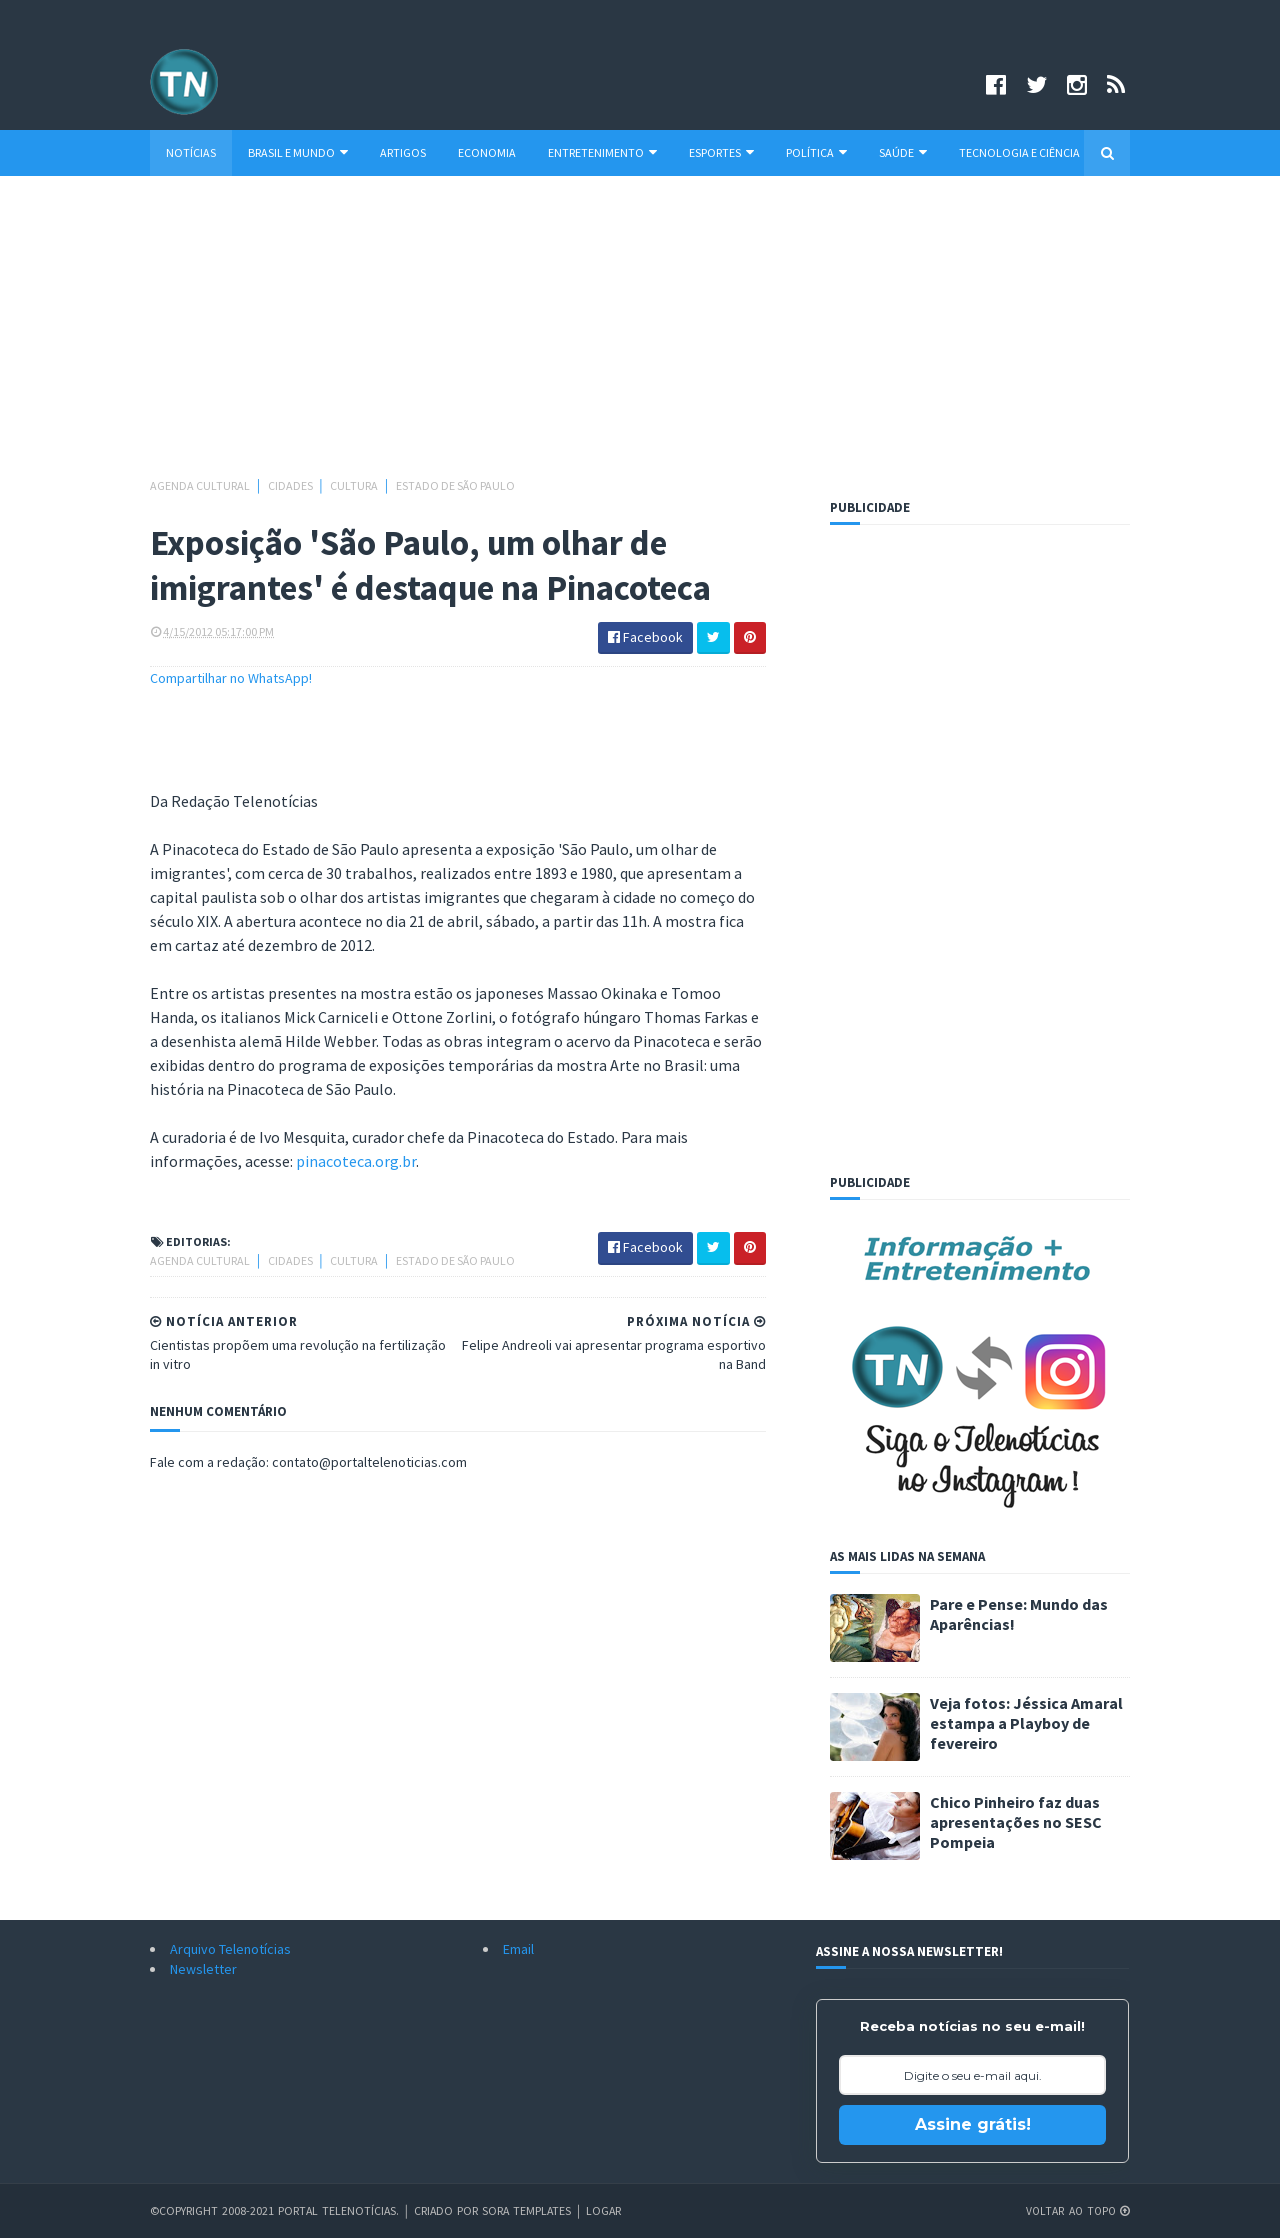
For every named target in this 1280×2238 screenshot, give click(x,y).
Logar (610, 2210)
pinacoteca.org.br (356, 1161)
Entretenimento (602, 152)
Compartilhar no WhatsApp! (231, 678)
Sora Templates (531, 2210)
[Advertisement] (640, 336)
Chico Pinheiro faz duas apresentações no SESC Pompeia (1016, 1822)
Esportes (721, 152)
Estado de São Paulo (455, 485)
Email (518, 1949)
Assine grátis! (973, 2124)
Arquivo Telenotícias (230, 1949)
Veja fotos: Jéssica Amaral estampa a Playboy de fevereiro (1026, 1723)
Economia (487, 152)
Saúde (903, 152)
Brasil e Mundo (298, 152)
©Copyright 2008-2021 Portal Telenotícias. (275, 2210)
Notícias (191, 152)
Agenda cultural (201, 485)
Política (816, 152)
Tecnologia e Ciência (1019, 152)
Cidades (291, 485)
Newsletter (203, 1969)
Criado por (451, 2210)
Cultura (355, 485)
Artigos (403, 152)
